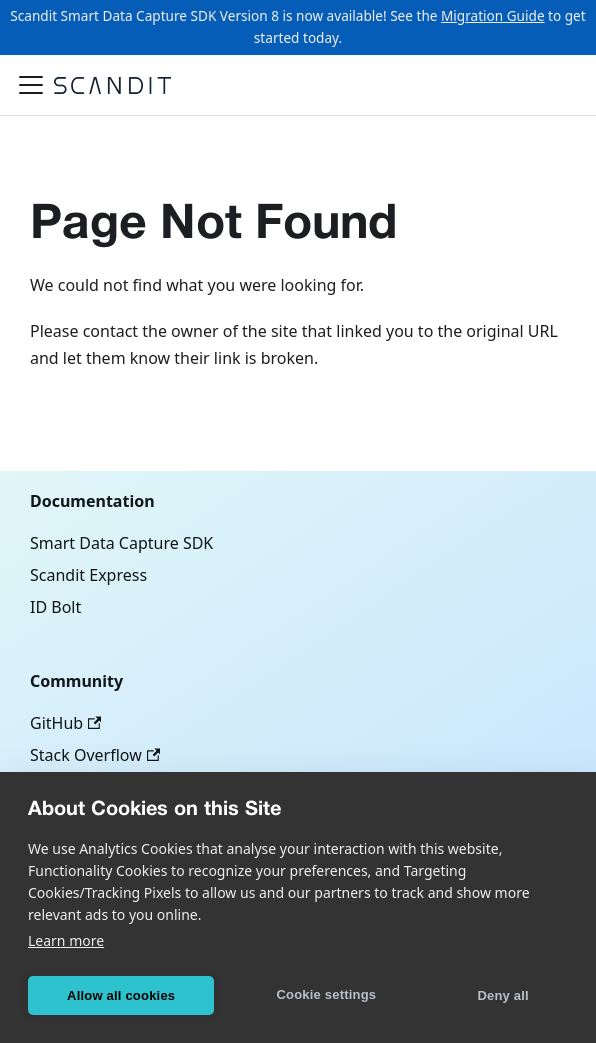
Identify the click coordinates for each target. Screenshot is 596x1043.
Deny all (502, 995)
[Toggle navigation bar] (31, 85)
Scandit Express (88, 575)
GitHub (65, 723)
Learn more (66, 940)
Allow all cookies (121, 995)
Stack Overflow (95, 755)
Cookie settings (326, 994)
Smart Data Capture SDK (121, 543)
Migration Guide (493, 15)
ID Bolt (55, 607)
